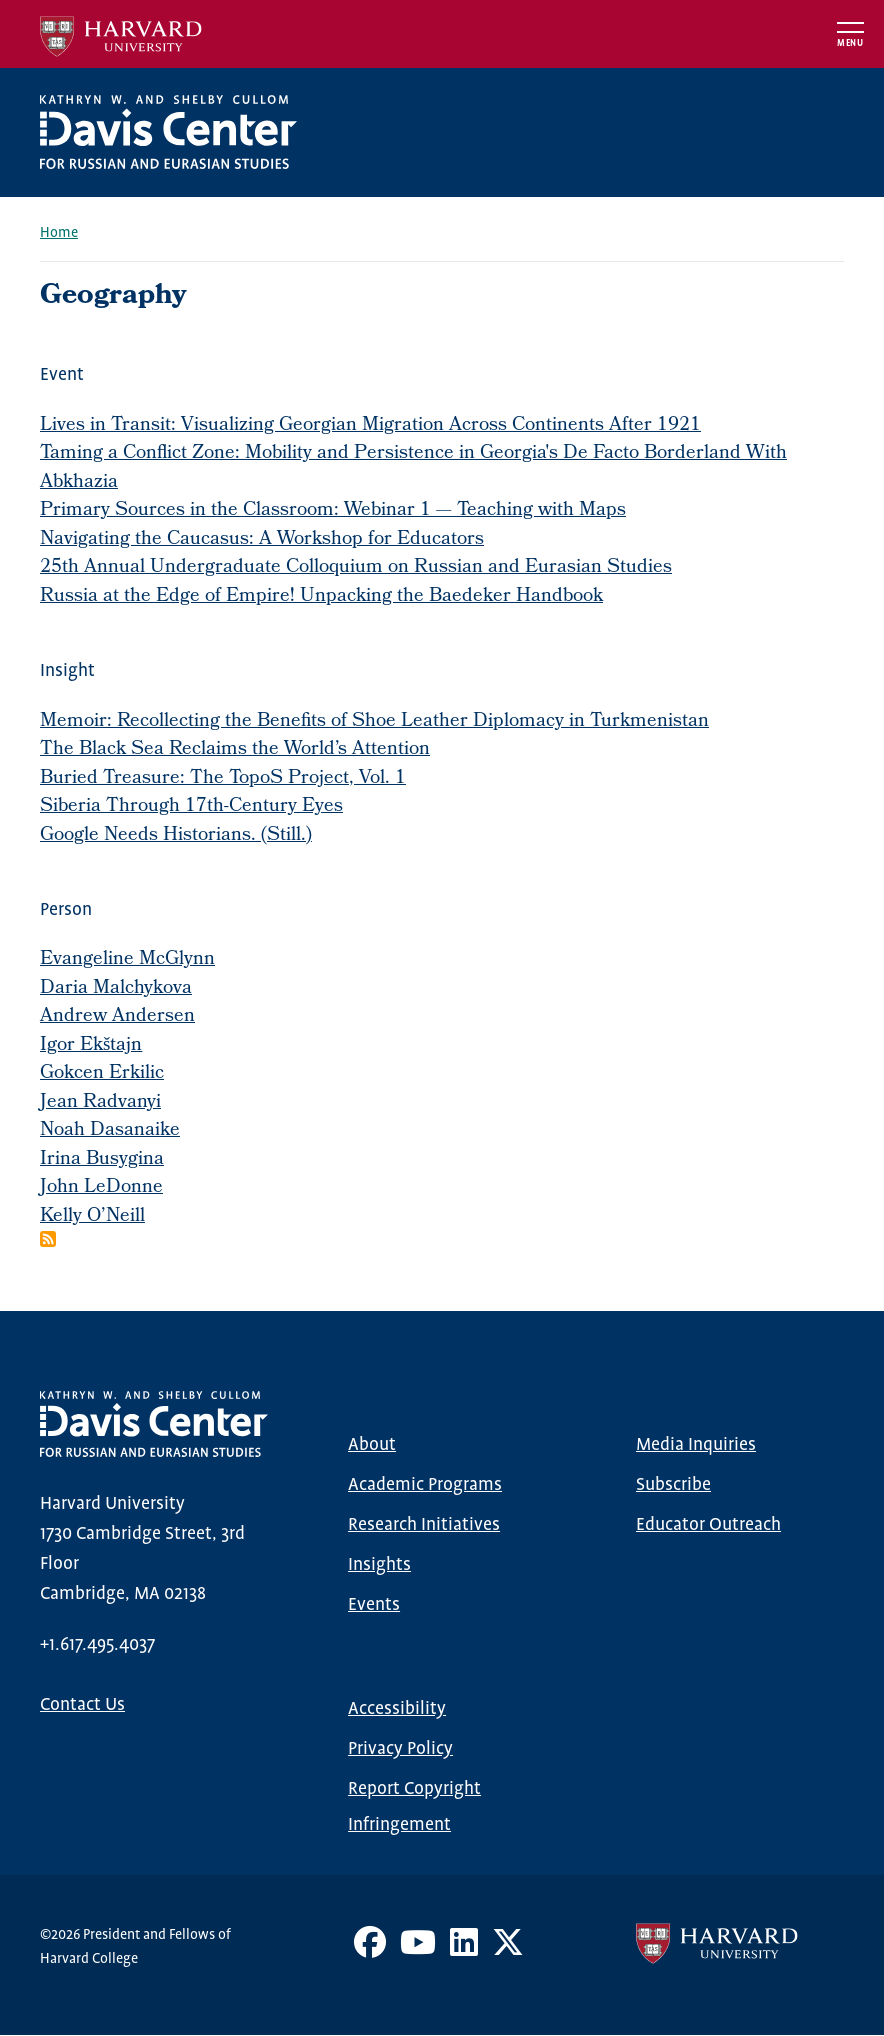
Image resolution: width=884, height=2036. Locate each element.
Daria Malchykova (116, 989)
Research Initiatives (424, 1525)
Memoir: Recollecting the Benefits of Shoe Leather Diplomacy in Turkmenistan (374, 722)
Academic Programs (425, 1485)
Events (374, 1605)
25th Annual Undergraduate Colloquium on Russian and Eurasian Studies (356, 568)
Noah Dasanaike (110, 1131)
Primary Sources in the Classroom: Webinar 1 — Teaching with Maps (333, 511)
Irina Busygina (102, 1160)
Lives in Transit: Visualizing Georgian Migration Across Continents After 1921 (370, 426)
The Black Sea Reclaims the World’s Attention (235, 750)
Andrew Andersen (117, 1017)
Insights (379, 1565)
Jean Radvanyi (100, 1103)
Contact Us (82, 1705)
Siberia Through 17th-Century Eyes (191, 807)
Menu (850, 43)
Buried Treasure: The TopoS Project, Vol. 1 (223, 779)
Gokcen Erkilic (102, 1074)
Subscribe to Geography (48, 1239)
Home (59, 233)
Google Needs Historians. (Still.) (176, 836)
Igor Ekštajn (91, 1046)
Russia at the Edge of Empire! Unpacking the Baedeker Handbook (321, 597)
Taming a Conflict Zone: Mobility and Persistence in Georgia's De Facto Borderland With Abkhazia (413, 468)
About (372, 1445)
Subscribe (673, 1485)
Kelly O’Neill (92, 1217)
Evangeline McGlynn (127, 960)
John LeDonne (101, 1188)
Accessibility (397, 1709)
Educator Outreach (708, 1525)
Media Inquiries (696, 1445)
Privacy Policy (400, 1749)
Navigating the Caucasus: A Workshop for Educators (262, 540)
